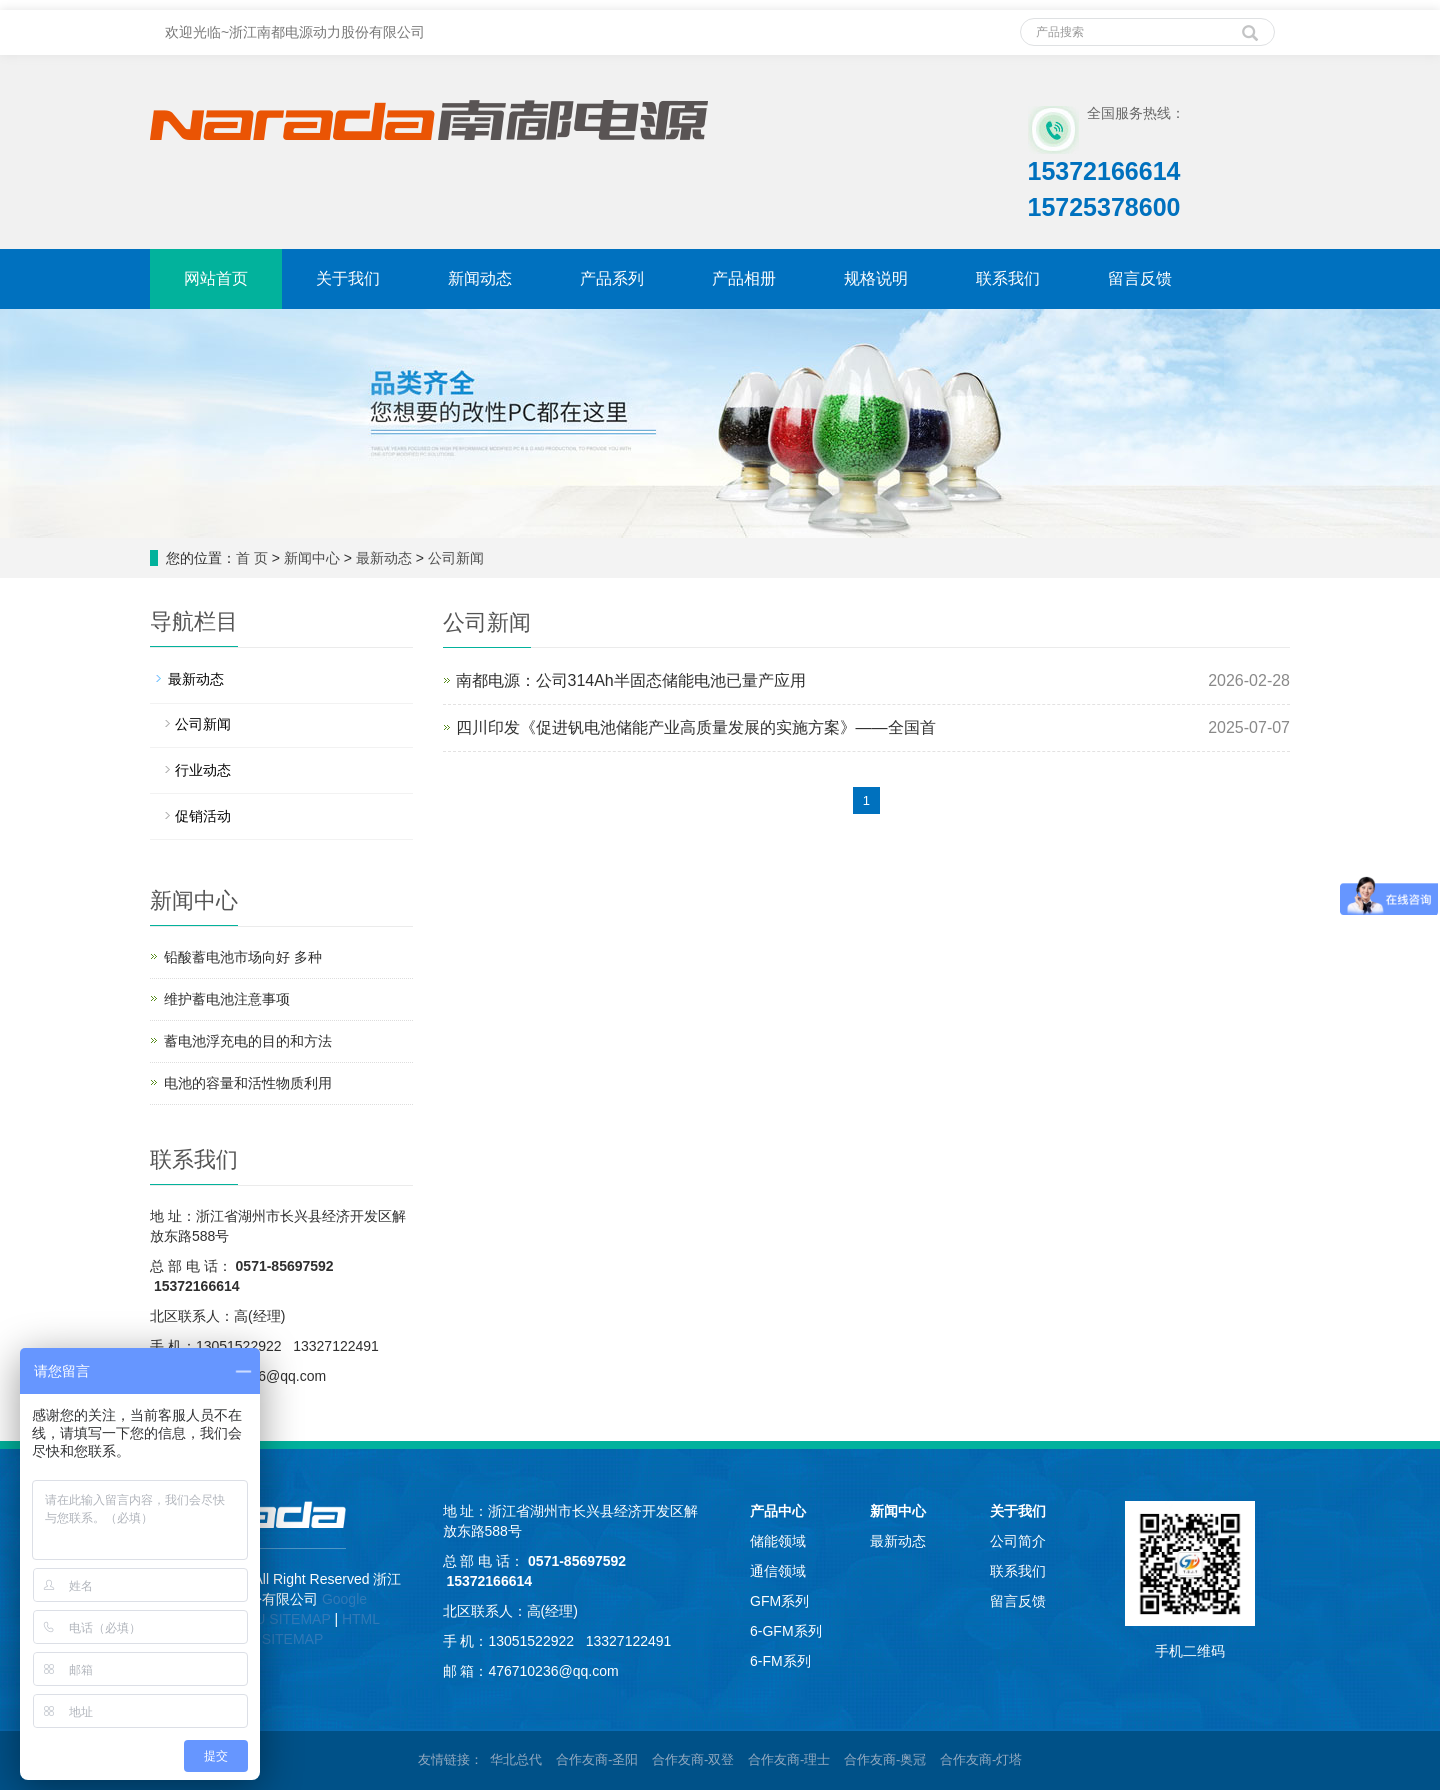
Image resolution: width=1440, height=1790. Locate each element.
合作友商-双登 (693, 1759)
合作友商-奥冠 (885, 1759)
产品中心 (778, 1511)
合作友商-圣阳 (597, 1759)
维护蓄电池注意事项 (227, 999)
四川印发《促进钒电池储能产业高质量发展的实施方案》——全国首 (696, 727)
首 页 (252, 558)
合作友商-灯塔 (981, 1759)
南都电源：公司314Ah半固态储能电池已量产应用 (631, 680)
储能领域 (778, 1541)
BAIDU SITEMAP (277, 1619)
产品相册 (744, 278)
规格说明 (876, 278)
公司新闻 (456, 558)
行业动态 (203, 770)
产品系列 (612, 278)
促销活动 (203, 816)
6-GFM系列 (786, 1631)
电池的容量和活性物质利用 (248, 1083)
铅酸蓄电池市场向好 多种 (243, 957)
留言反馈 (1140, 278)
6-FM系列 (780, 1661)
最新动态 (384, 558)
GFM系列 (779, 1601)
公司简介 (1018, 1541)
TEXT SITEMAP (272, 1639)
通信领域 (778, 1571)
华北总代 (516, 1759)
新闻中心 (312, 558)
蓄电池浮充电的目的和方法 (248, 1041)
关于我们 (348, 278)
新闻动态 (480, 278)
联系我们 (1008, 278)
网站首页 (216, 278)
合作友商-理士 (789, 1759)
